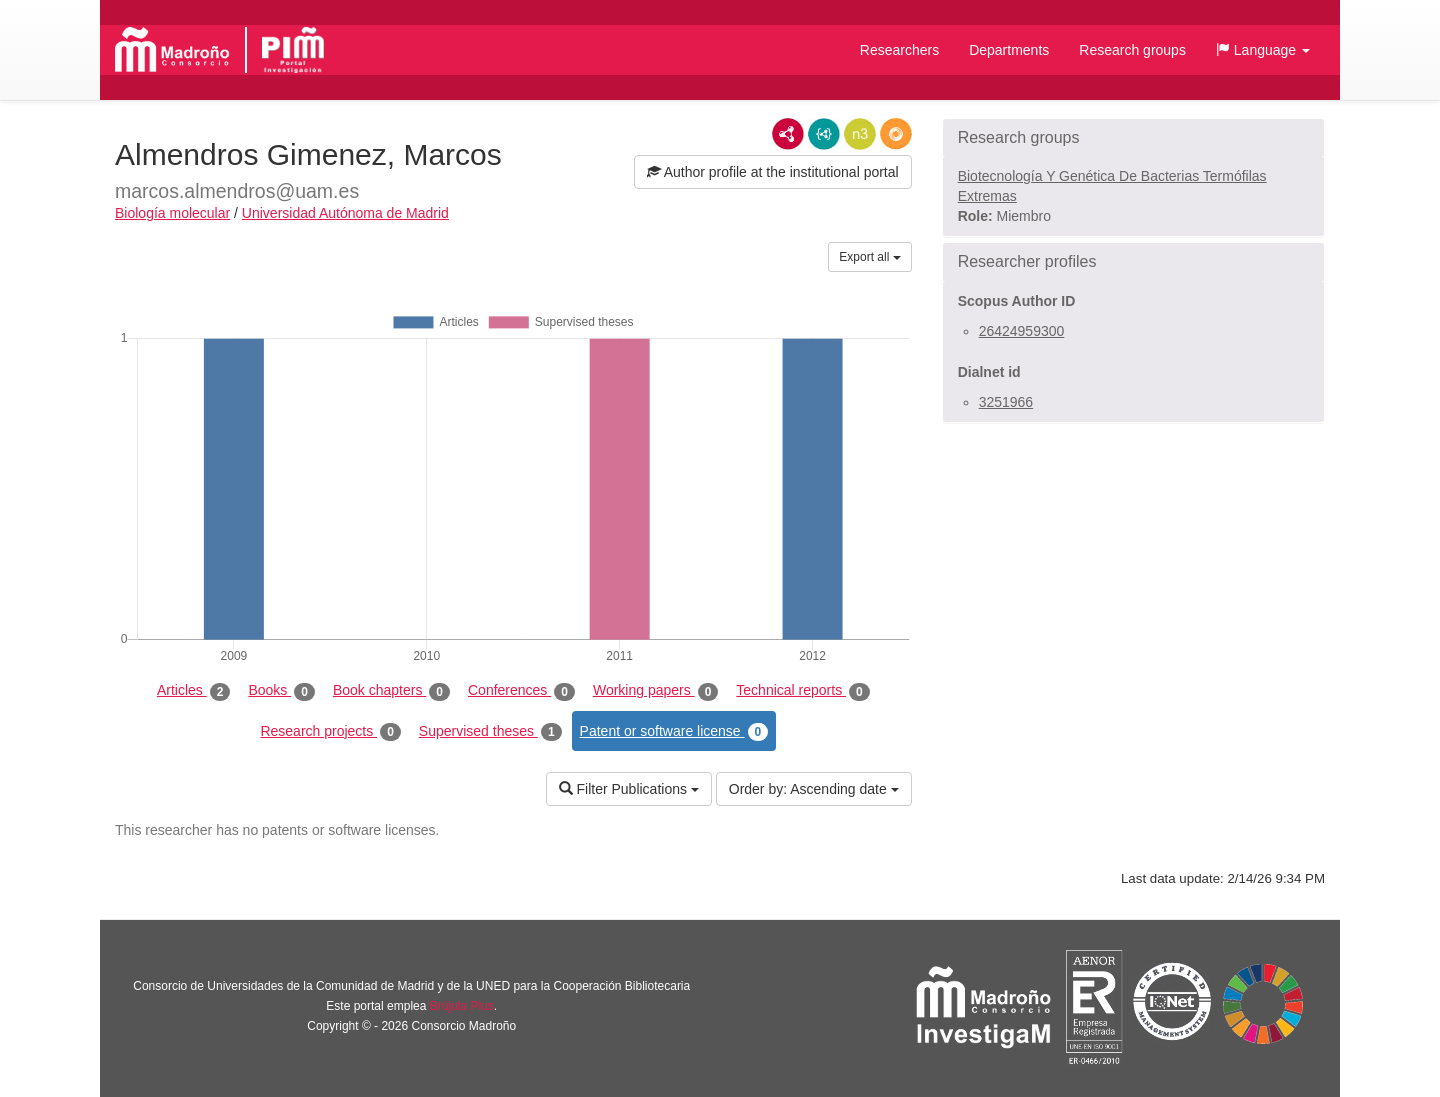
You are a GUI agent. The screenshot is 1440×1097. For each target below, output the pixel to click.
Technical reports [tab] (802, 691)
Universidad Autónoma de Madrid (345, 213)
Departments (1009, 50)
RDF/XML (788, 134)
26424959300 (1022, 331)
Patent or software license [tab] (674, 732)
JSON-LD (824, 134)
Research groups (1132, 50)
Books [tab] (281, 691)
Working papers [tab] (655, 691)
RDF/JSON (896, 134)
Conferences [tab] (521, 691)
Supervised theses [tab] (490, 732)
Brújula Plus (462, 1006)
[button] (1263, 50)
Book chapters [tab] (391, 691)
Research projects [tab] (330, 732)
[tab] (1133, 138)
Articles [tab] (193, 691)
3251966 (1006, 402)
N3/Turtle (860, 134)
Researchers (899, 50)
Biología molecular (172, 213)
